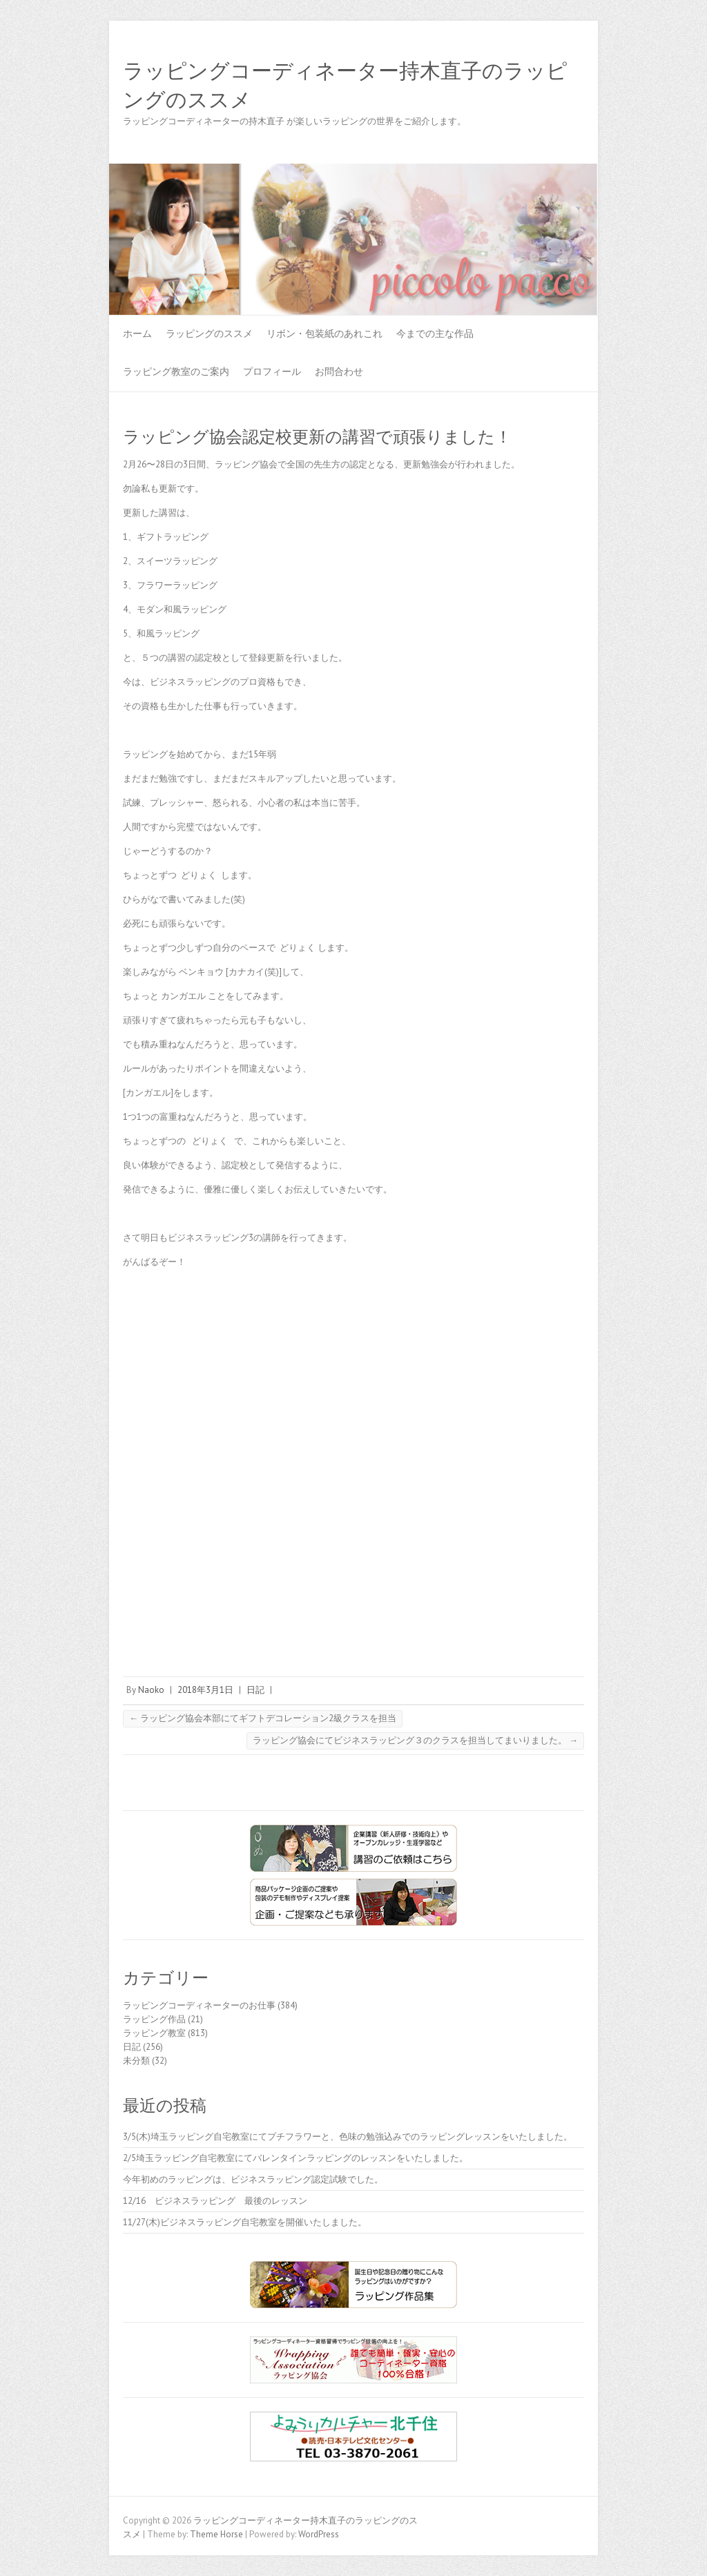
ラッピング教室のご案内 (176, 371)
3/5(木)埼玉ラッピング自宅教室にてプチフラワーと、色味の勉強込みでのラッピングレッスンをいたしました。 (347, 2136)
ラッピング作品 (154, 2019)
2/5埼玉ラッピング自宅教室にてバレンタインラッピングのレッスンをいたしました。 (295, 2158)
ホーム (137, 333)
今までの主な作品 (435, 333)
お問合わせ (339, 371)
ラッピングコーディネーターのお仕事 (199, 2005)
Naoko (151, 1690)
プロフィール (272, 371)
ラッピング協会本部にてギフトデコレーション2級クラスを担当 (262, 1718)
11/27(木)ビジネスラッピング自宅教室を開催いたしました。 (245, 2222)
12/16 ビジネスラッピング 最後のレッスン (219, 2201)
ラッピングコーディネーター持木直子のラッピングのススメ (345, 85)
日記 (255, 1690)
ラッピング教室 (154, 2033)
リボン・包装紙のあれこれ (324, 333)
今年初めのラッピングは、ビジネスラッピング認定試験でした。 (253, 2179)
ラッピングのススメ (209, 333)
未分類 (136, 2060)
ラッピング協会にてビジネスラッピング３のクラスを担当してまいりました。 (415, 1740)
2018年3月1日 (205, 1690)
